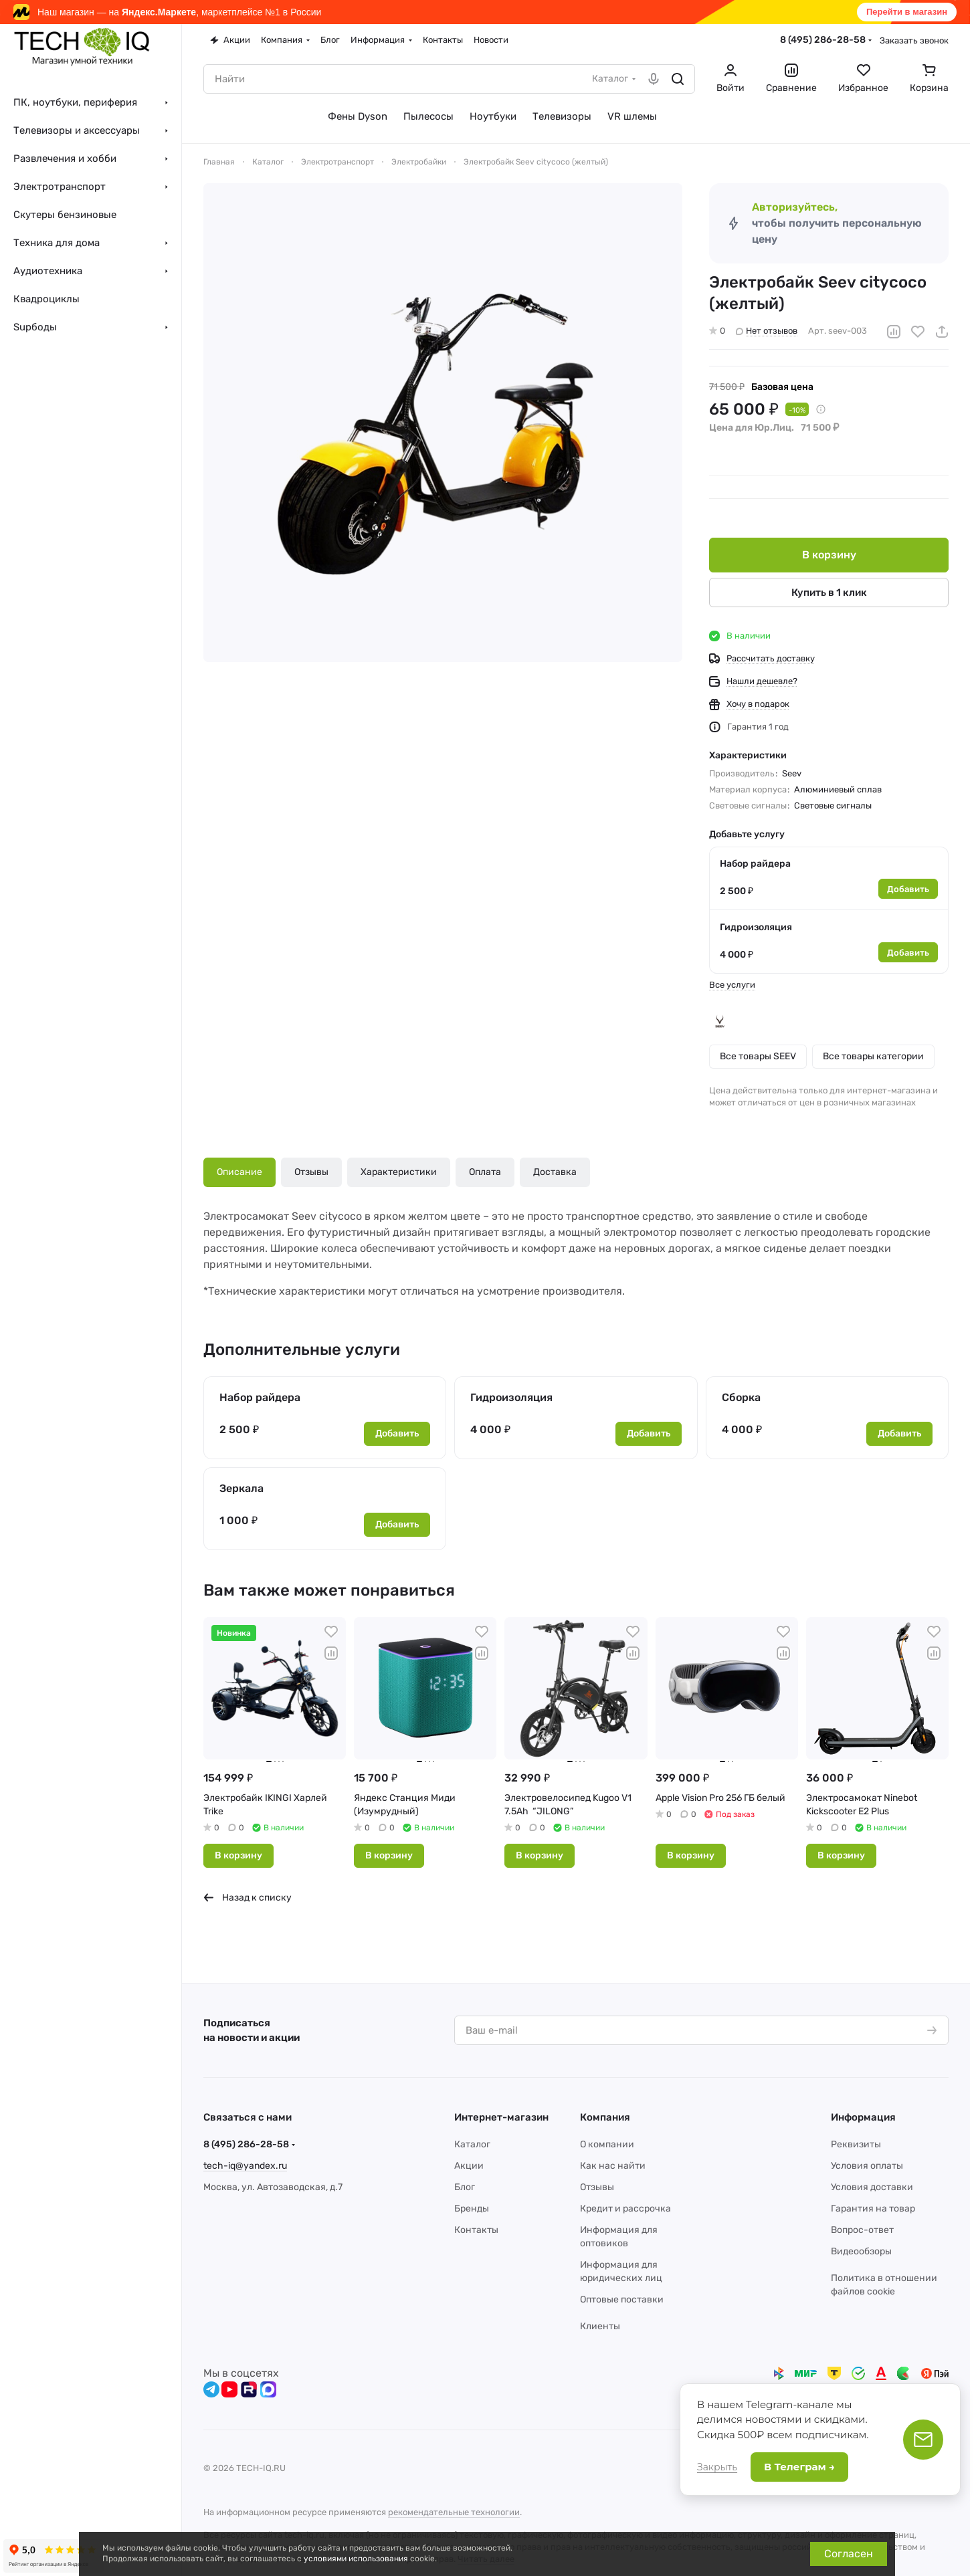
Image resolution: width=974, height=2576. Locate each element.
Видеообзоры (861, 2251)
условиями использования (356, 2558)
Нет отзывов (766, 331)
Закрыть (717, 2467)
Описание (239, 1172)
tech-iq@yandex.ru (245, 2165)
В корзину (829, 554)
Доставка (555, 1172)
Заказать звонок (914, 40)
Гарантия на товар (873, 2208)
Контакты (476, 2230)
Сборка (741, 1397)
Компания (605, 2117)
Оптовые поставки (622, 2299)
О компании (607, 2144)
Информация (863, 2117)
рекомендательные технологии (454, 2512)
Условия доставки (872, 2187)
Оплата (485, 1172)
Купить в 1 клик (829, 592)
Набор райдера (755, 863)
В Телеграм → (799, 2466)
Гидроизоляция (756, 927)
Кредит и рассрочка (625, 2208)
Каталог (472, 2144)
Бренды (471, 2208)
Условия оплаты (867, 2165)
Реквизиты (856, 2144)
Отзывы (311, 1172)
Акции (469, 2165)
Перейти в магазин (906, 12)
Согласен (848, 2553)
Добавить (908, 889)
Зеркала (241, 1488)
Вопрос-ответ (862, 2230)
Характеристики (399, 1172)
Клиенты (600, 2326)
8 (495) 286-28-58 (823, 39)
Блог (464, 2187)
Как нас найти (613, 2165)
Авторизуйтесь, (795, 207)
